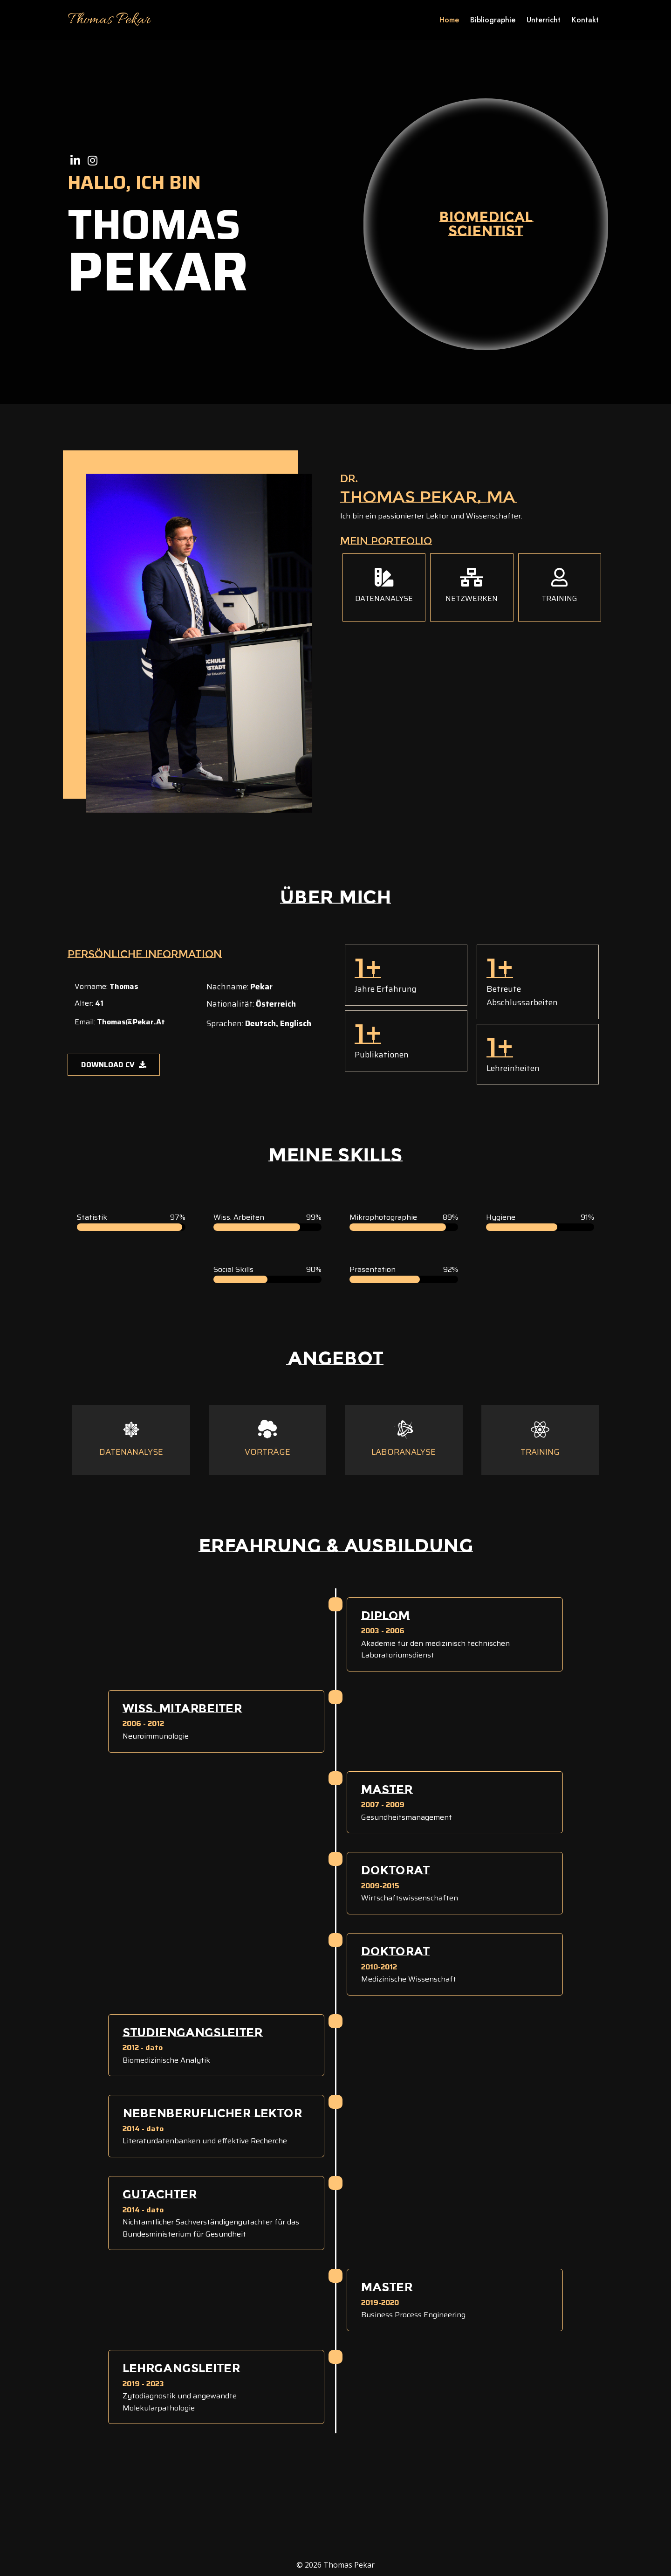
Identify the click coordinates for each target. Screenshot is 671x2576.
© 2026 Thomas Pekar (335, 2565)
